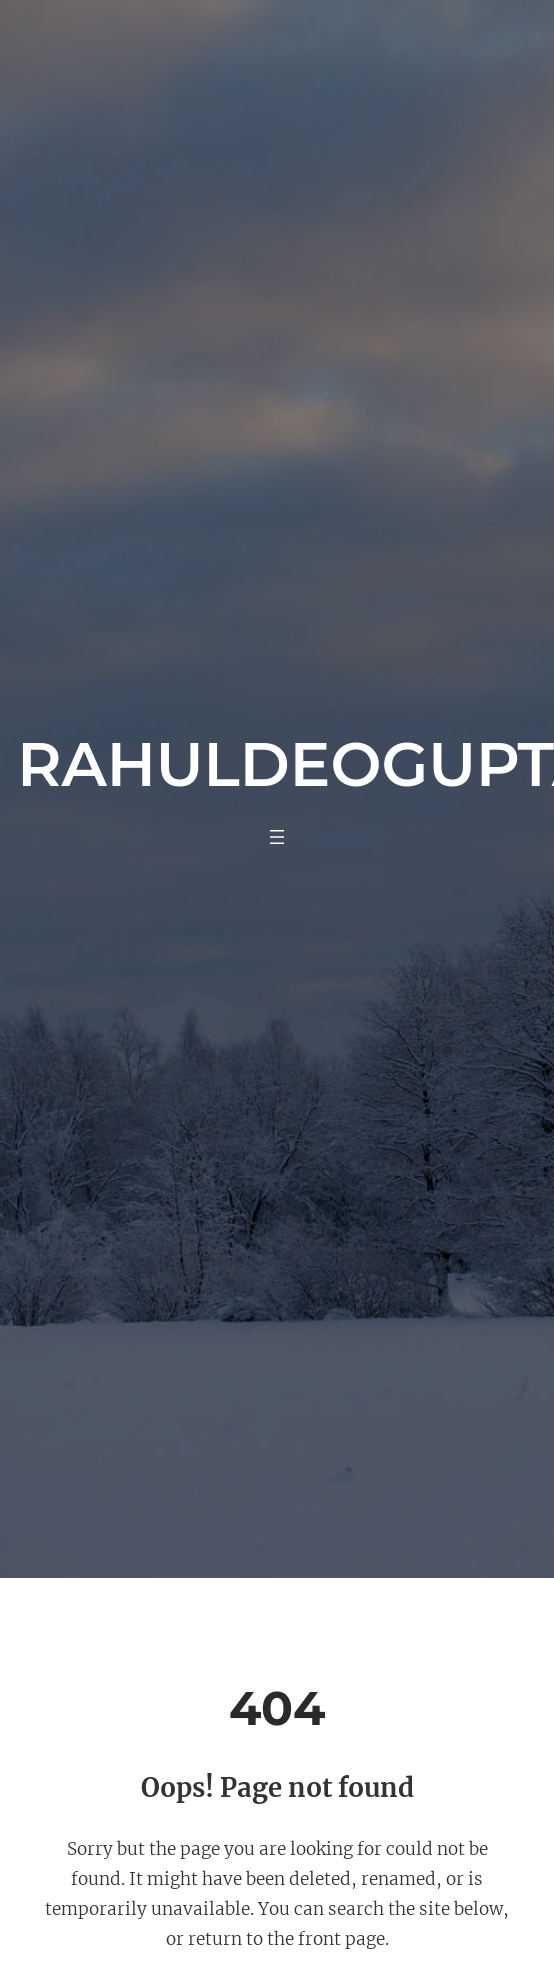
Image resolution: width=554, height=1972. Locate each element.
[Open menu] (277, 837)
